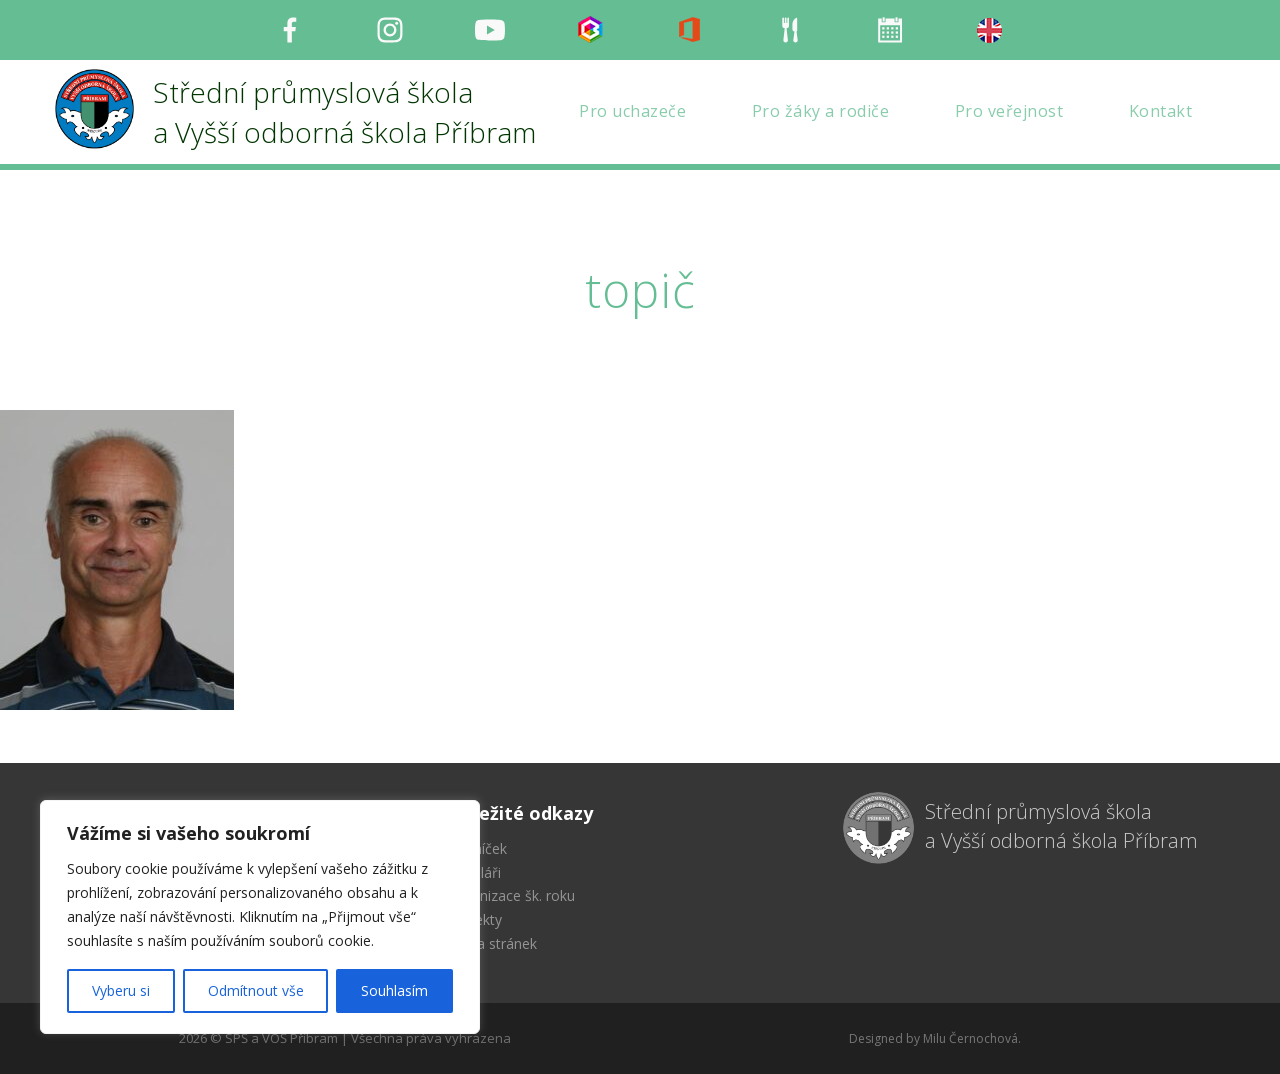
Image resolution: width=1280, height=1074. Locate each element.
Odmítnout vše (256, 990)
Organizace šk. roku (511, 895)
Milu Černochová (970, 1038)
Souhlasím (394, 990)
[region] (260, 917)
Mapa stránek (492, 943)
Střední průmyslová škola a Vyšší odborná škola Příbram (1061, 826)
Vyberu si (121, 990)
